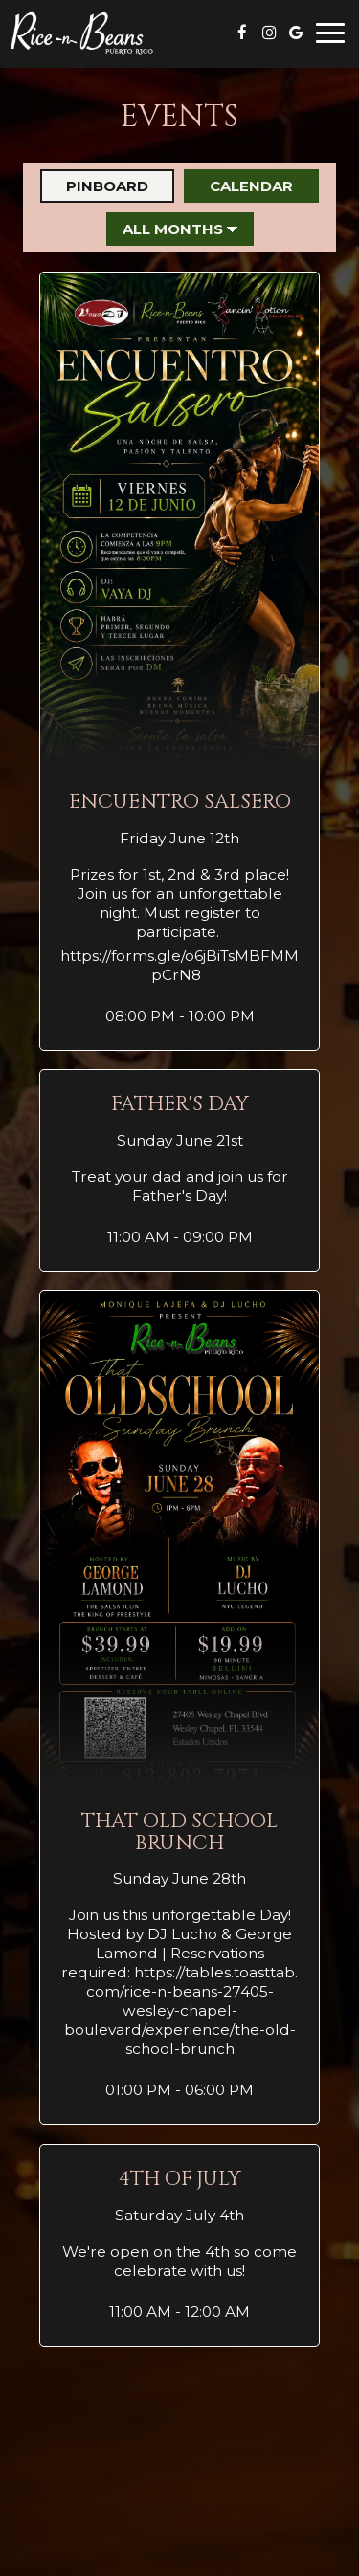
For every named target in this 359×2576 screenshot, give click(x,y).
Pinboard (94, 185)
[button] (180, 661)
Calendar (238, 185)
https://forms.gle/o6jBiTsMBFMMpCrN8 (179, 965)
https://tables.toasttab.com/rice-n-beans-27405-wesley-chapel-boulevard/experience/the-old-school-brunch (181, 2010)
